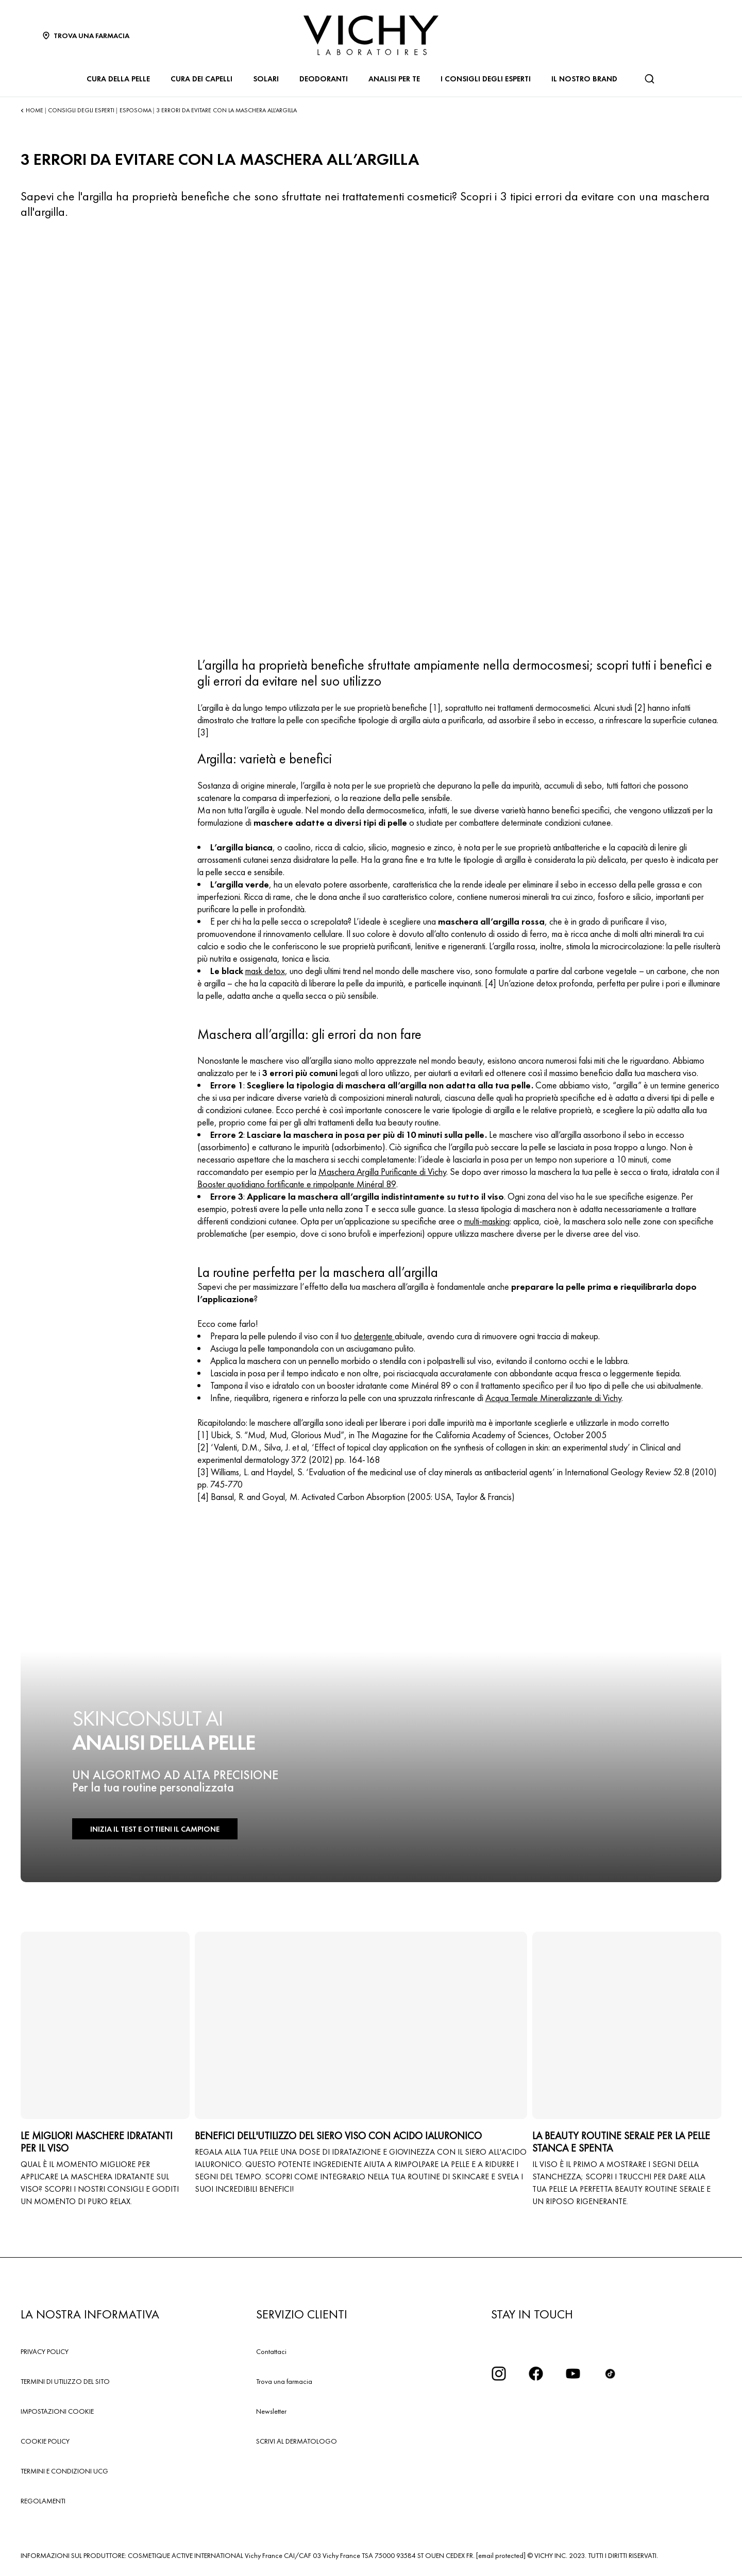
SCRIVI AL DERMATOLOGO (296, 2441)
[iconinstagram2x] (499, 2373)
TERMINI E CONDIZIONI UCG (64, 2471)
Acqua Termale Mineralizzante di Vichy (553, 1398)
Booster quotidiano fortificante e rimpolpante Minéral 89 (296, 1184)
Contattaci (271, 2351)
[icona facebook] (536, 2373)
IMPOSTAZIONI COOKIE (57, 2411)
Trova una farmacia (284, 2381)
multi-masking (487, 1221)
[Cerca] (649, 79)
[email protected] (501, 2555)
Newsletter (271, 2411)
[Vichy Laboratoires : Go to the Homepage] (371, 35)
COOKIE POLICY (45, 2441)
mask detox (265, 971)
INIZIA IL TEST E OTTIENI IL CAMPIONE (149, 1829)
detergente (374, 1336)
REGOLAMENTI (43, 2500)
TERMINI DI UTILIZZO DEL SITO (65, 2381)
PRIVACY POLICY (45, 2351)
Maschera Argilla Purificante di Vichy (382, 1172)
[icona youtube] (573, 2373)
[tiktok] (610, 2373)
